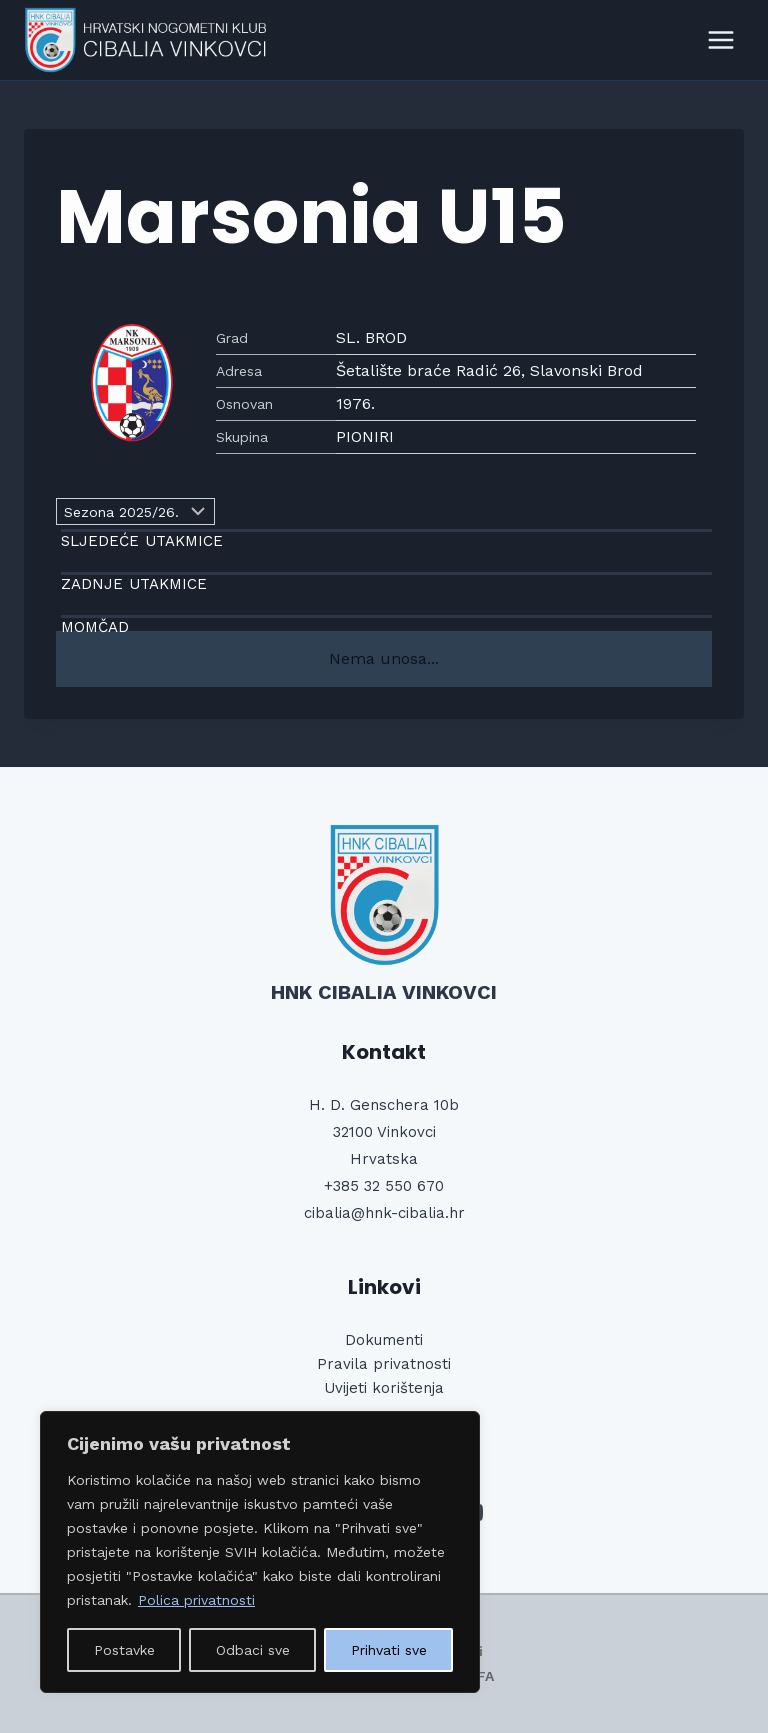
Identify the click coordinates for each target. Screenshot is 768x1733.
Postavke (124, 1650)
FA (485, 1676)
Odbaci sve (253, 1650)
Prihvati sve (389, 1650)
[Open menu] (720, 39)
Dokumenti (384, 1340)
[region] (260, 1552)
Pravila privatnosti (384, 1364)
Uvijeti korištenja (384, 1388)
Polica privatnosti (196, 1600)
